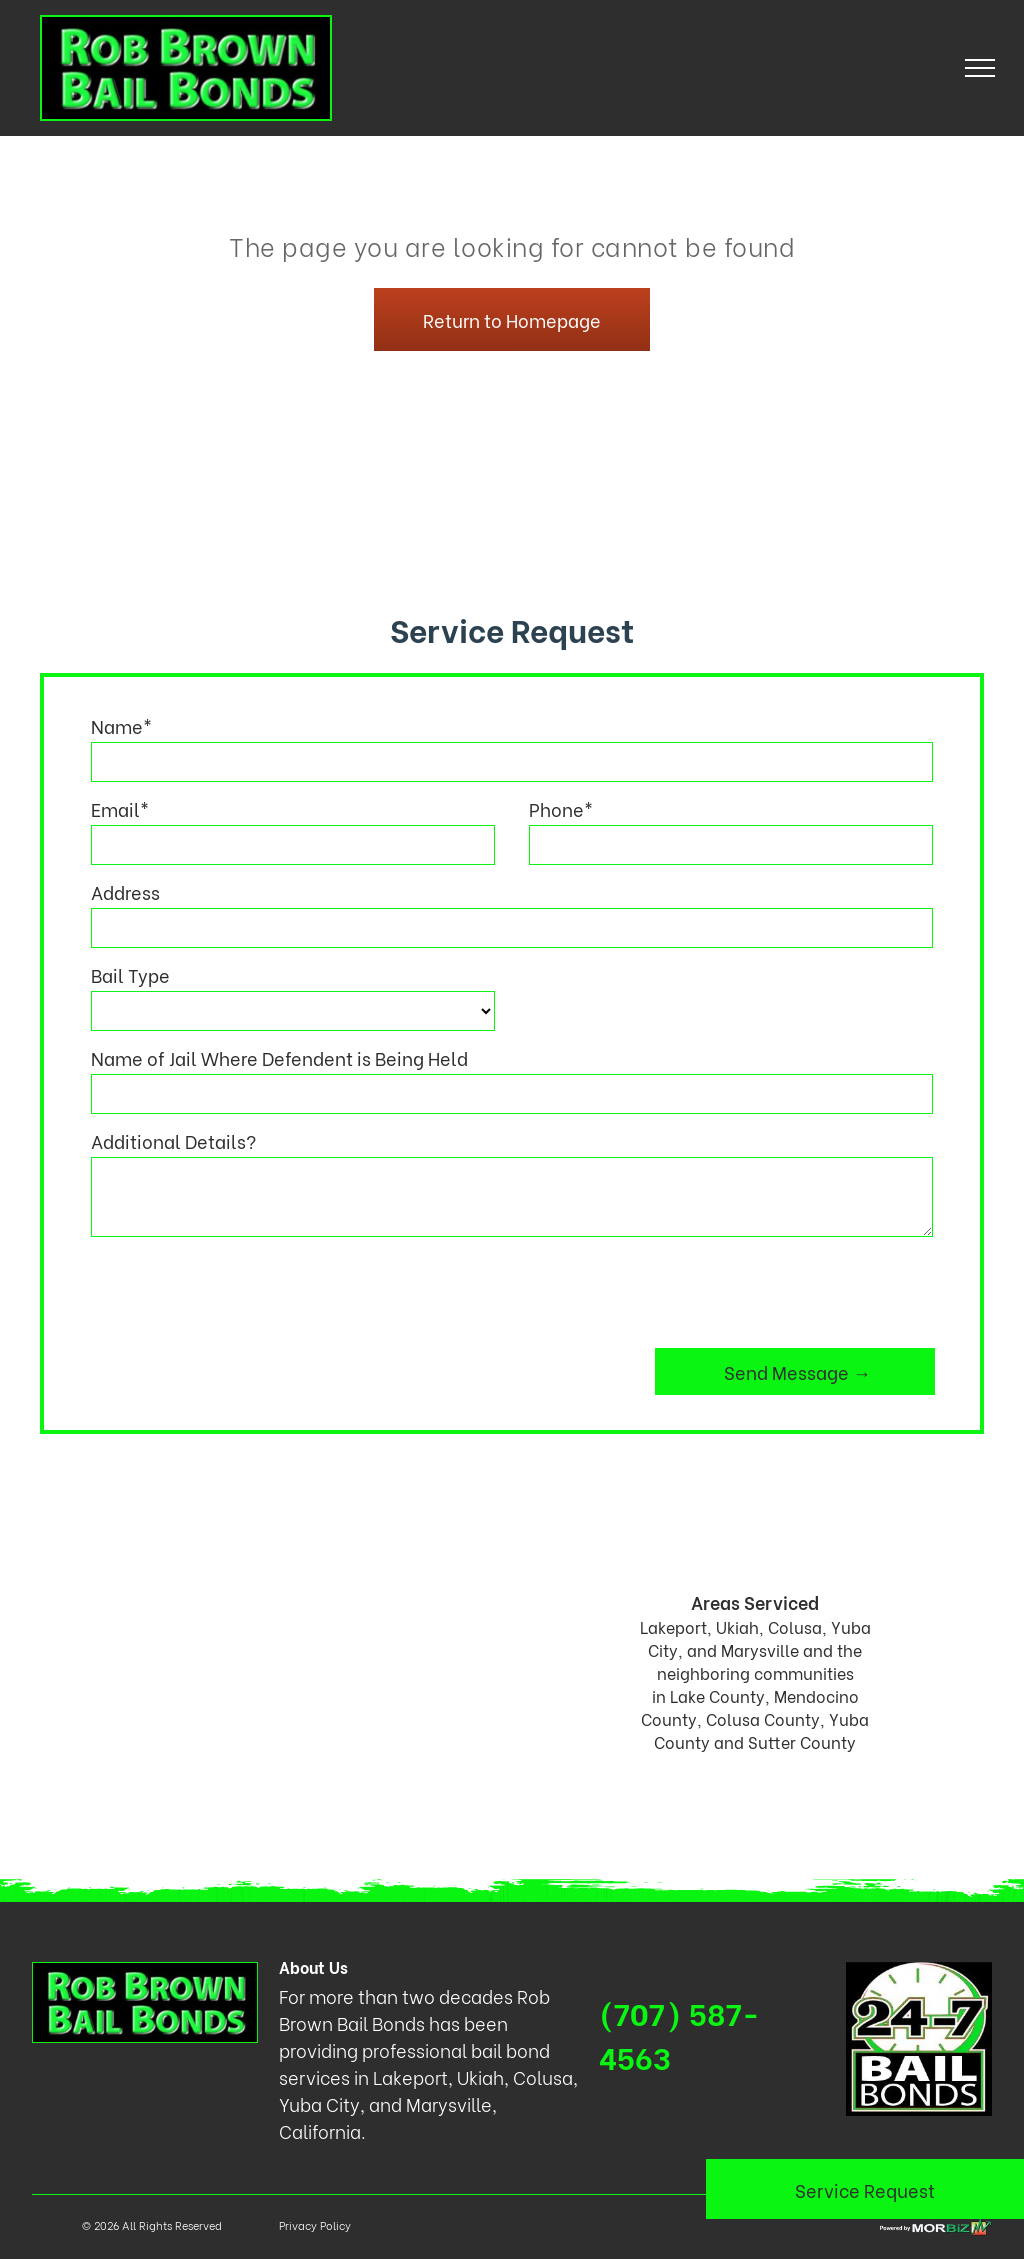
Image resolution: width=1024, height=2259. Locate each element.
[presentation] (243, 1289)
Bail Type (130, 974)
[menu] (980, 68)
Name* (121, 725)
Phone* (561, 808)
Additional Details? (173, 1140)
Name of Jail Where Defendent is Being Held (279, 1057)
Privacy (298, 2225)
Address (125, 891)
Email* (120, 808)
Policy (335, 2225)
